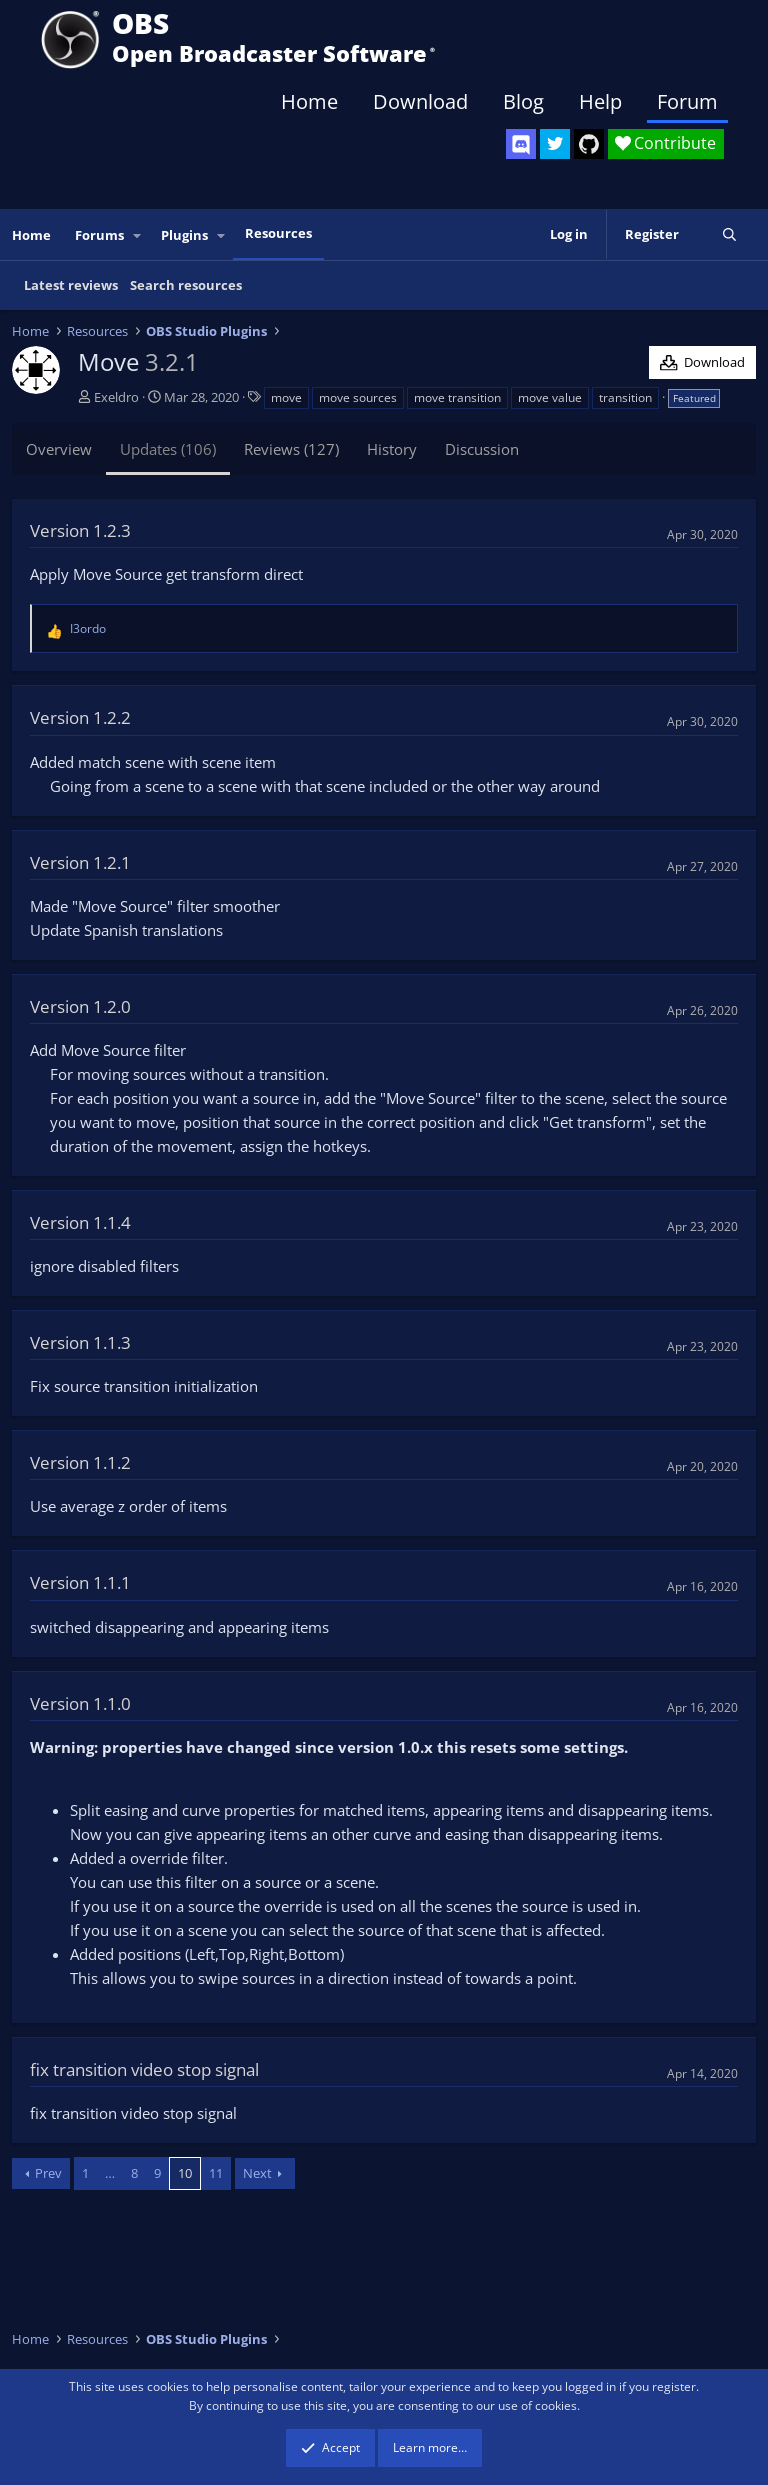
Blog (523, 101)
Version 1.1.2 (80, 1462)
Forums (99, 235)
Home (309, 101)
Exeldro (116, 397)
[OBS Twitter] (555, 144)
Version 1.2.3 (80, 530)
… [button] (110, 2173)
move (286, 397)
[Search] (729, 234)
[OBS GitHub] (589, 144)
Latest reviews (71, 285)
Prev (48, 2173)
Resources (278, 233)
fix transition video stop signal (144, 2069)
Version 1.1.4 (80, 1222)
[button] (138, 235)
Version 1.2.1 (80, 862)
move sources (358, 397)
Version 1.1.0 (80, 1703)
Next (257, 2173)
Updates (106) (168, 449)
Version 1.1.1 (80, 1582)
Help (600, 101)
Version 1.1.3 (80, 1342)
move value (550, 397)
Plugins (184, 235)
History (392, 449)
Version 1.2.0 (80, 1006)
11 (216, 2173)
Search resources (186, 285)
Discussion (482, 449)
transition (625, 397)
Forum (687, 101)
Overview (59, 449)
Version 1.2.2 (80, 717)
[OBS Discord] (521, 144)
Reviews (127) (291, 449)
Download (420, 101)
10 (185, 2173)
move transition (457, 397)
